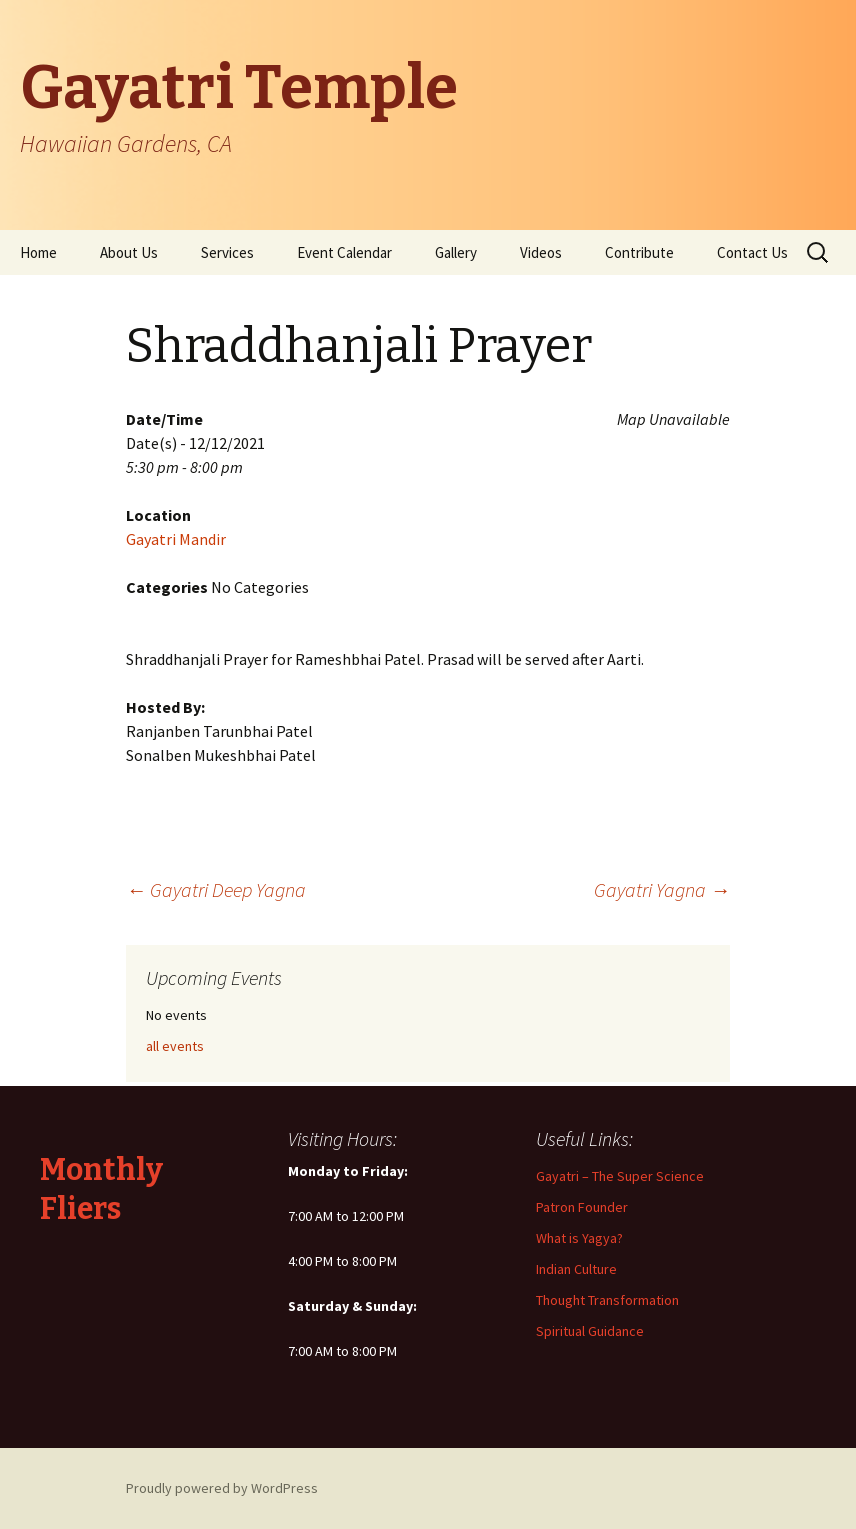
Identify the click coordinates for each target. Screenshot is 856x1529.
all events (175, 1046)
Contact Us (752, 252)
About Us (129, 252)
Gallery (456, 252)
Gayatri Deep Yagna (216, 889)
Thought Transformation (607, 1300)
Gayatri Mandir (176, 539)
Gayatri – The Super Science (620, 1176)
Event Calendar (344, 252)
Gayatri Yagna (662, 889)
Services (227, 252)
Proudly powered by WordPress (222, 1488)
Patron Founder (582, 1207)
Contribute (639, 252)
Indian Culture (576, 1269)
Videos (541, 252)
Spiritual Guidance (590, 1331)
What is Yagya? (579, 1238)
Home (38, 252)
